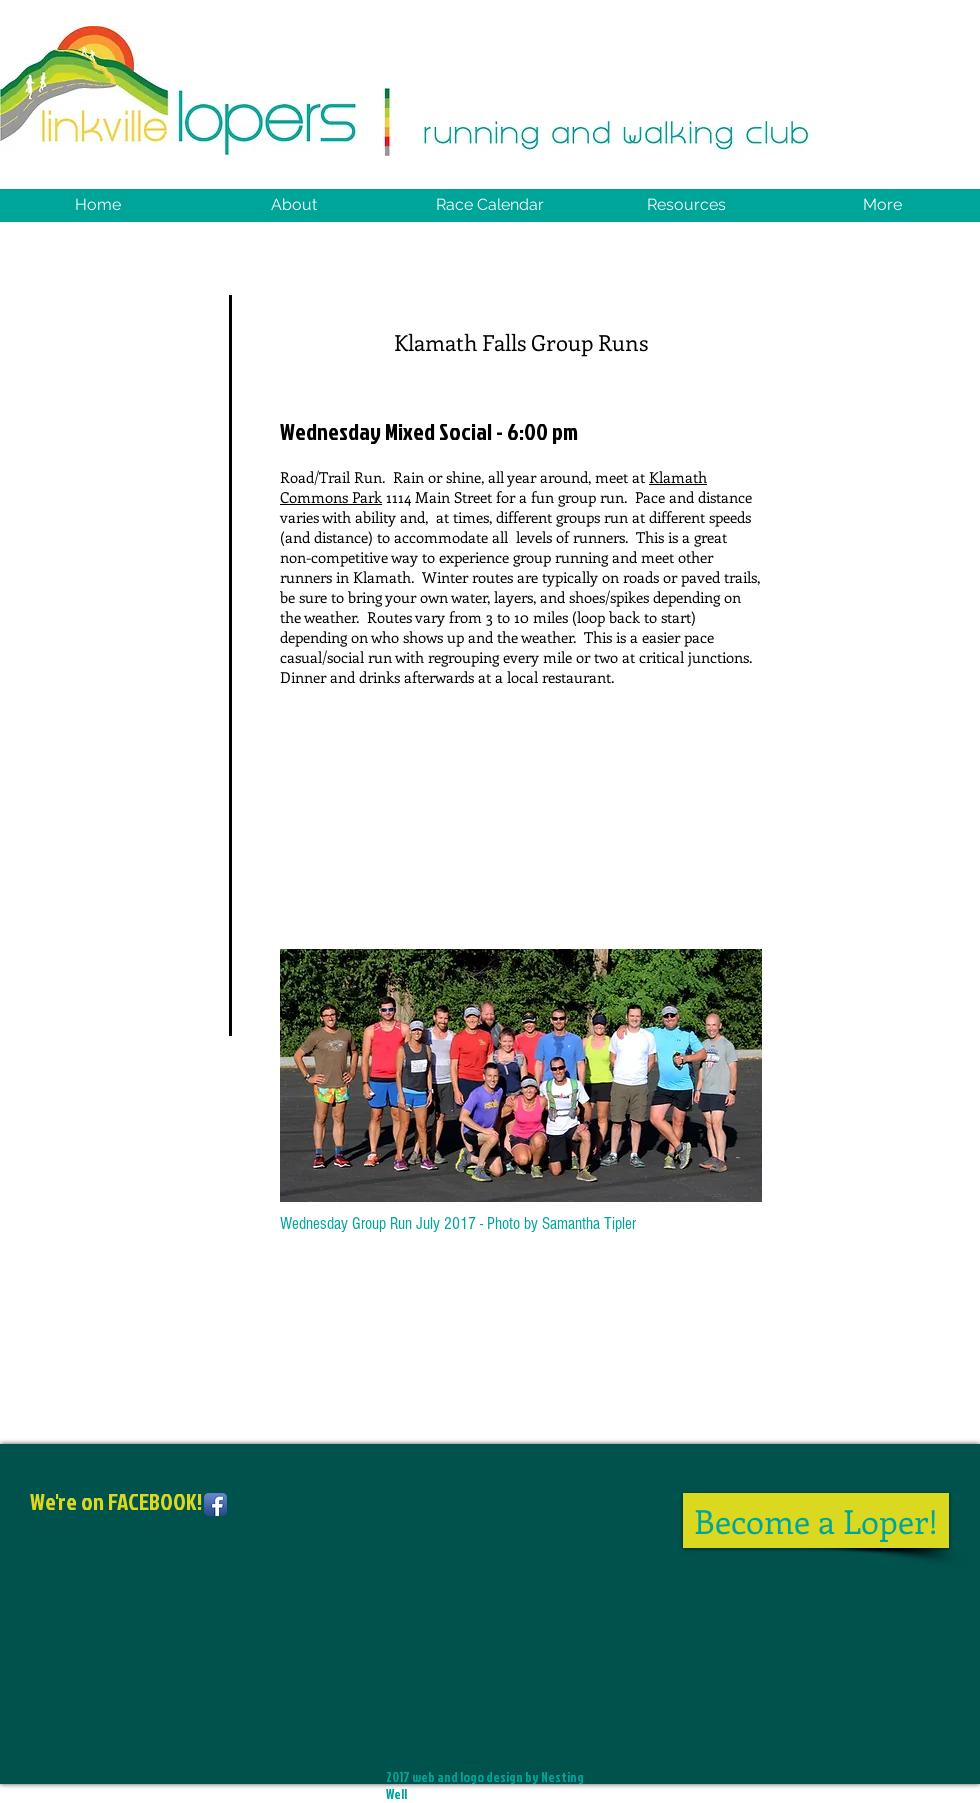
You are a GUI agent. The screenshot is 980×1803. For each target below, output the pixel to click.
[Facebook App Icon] (215, 1504)
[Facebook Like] (155, 1612)
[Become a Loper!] (816, 1520)
